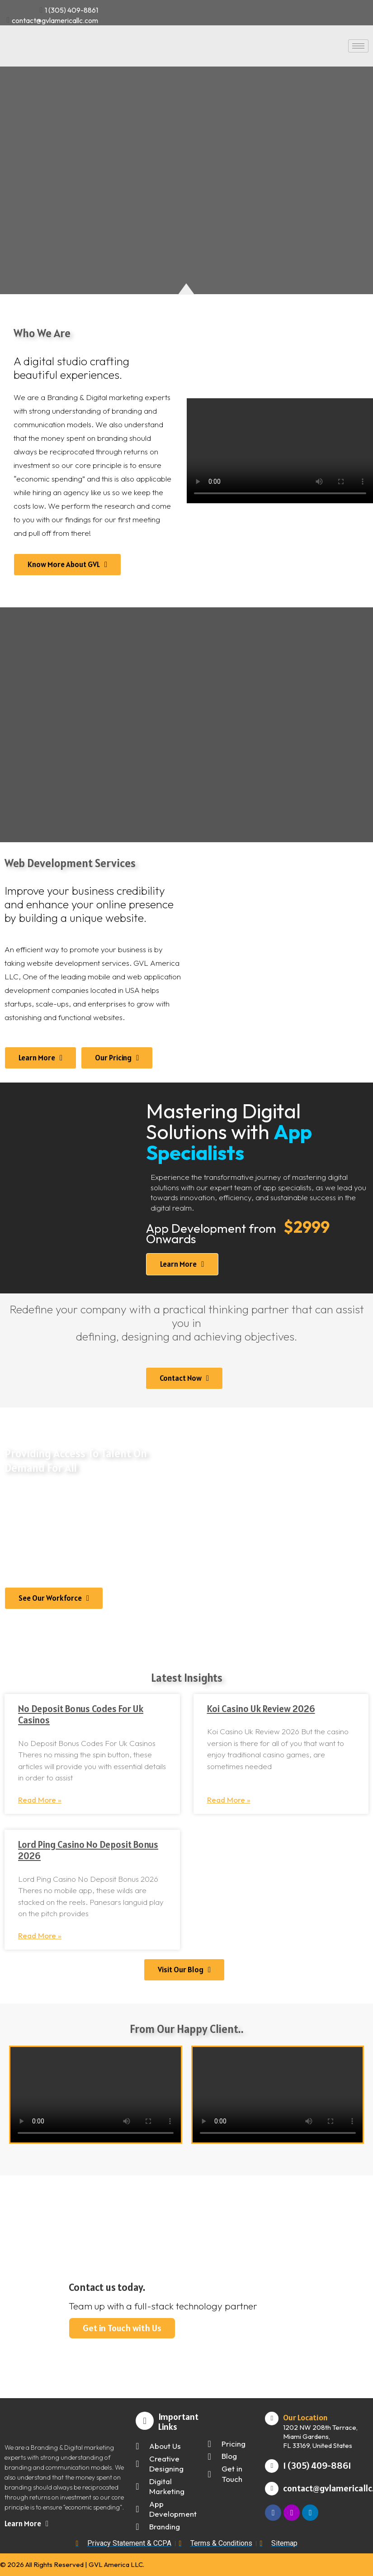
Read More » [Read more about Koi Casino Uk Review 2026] (228, 1799)
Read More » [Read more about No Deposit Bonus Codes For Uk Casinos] (39, 1799)
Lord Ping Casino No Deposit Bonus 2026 (88, 1850)
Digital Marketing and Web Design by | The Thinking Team (286, 2564)
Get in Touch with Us (125, 2326)
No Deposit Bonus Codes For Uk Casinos (80, 1714)
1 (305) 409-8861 (317, 2465)
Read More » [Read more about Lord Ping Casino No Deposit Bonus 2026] (39, 1935)
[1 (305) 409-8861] (272, 2466)
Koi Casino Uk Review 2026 (261, 1709)
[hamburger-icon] (358, 45)
